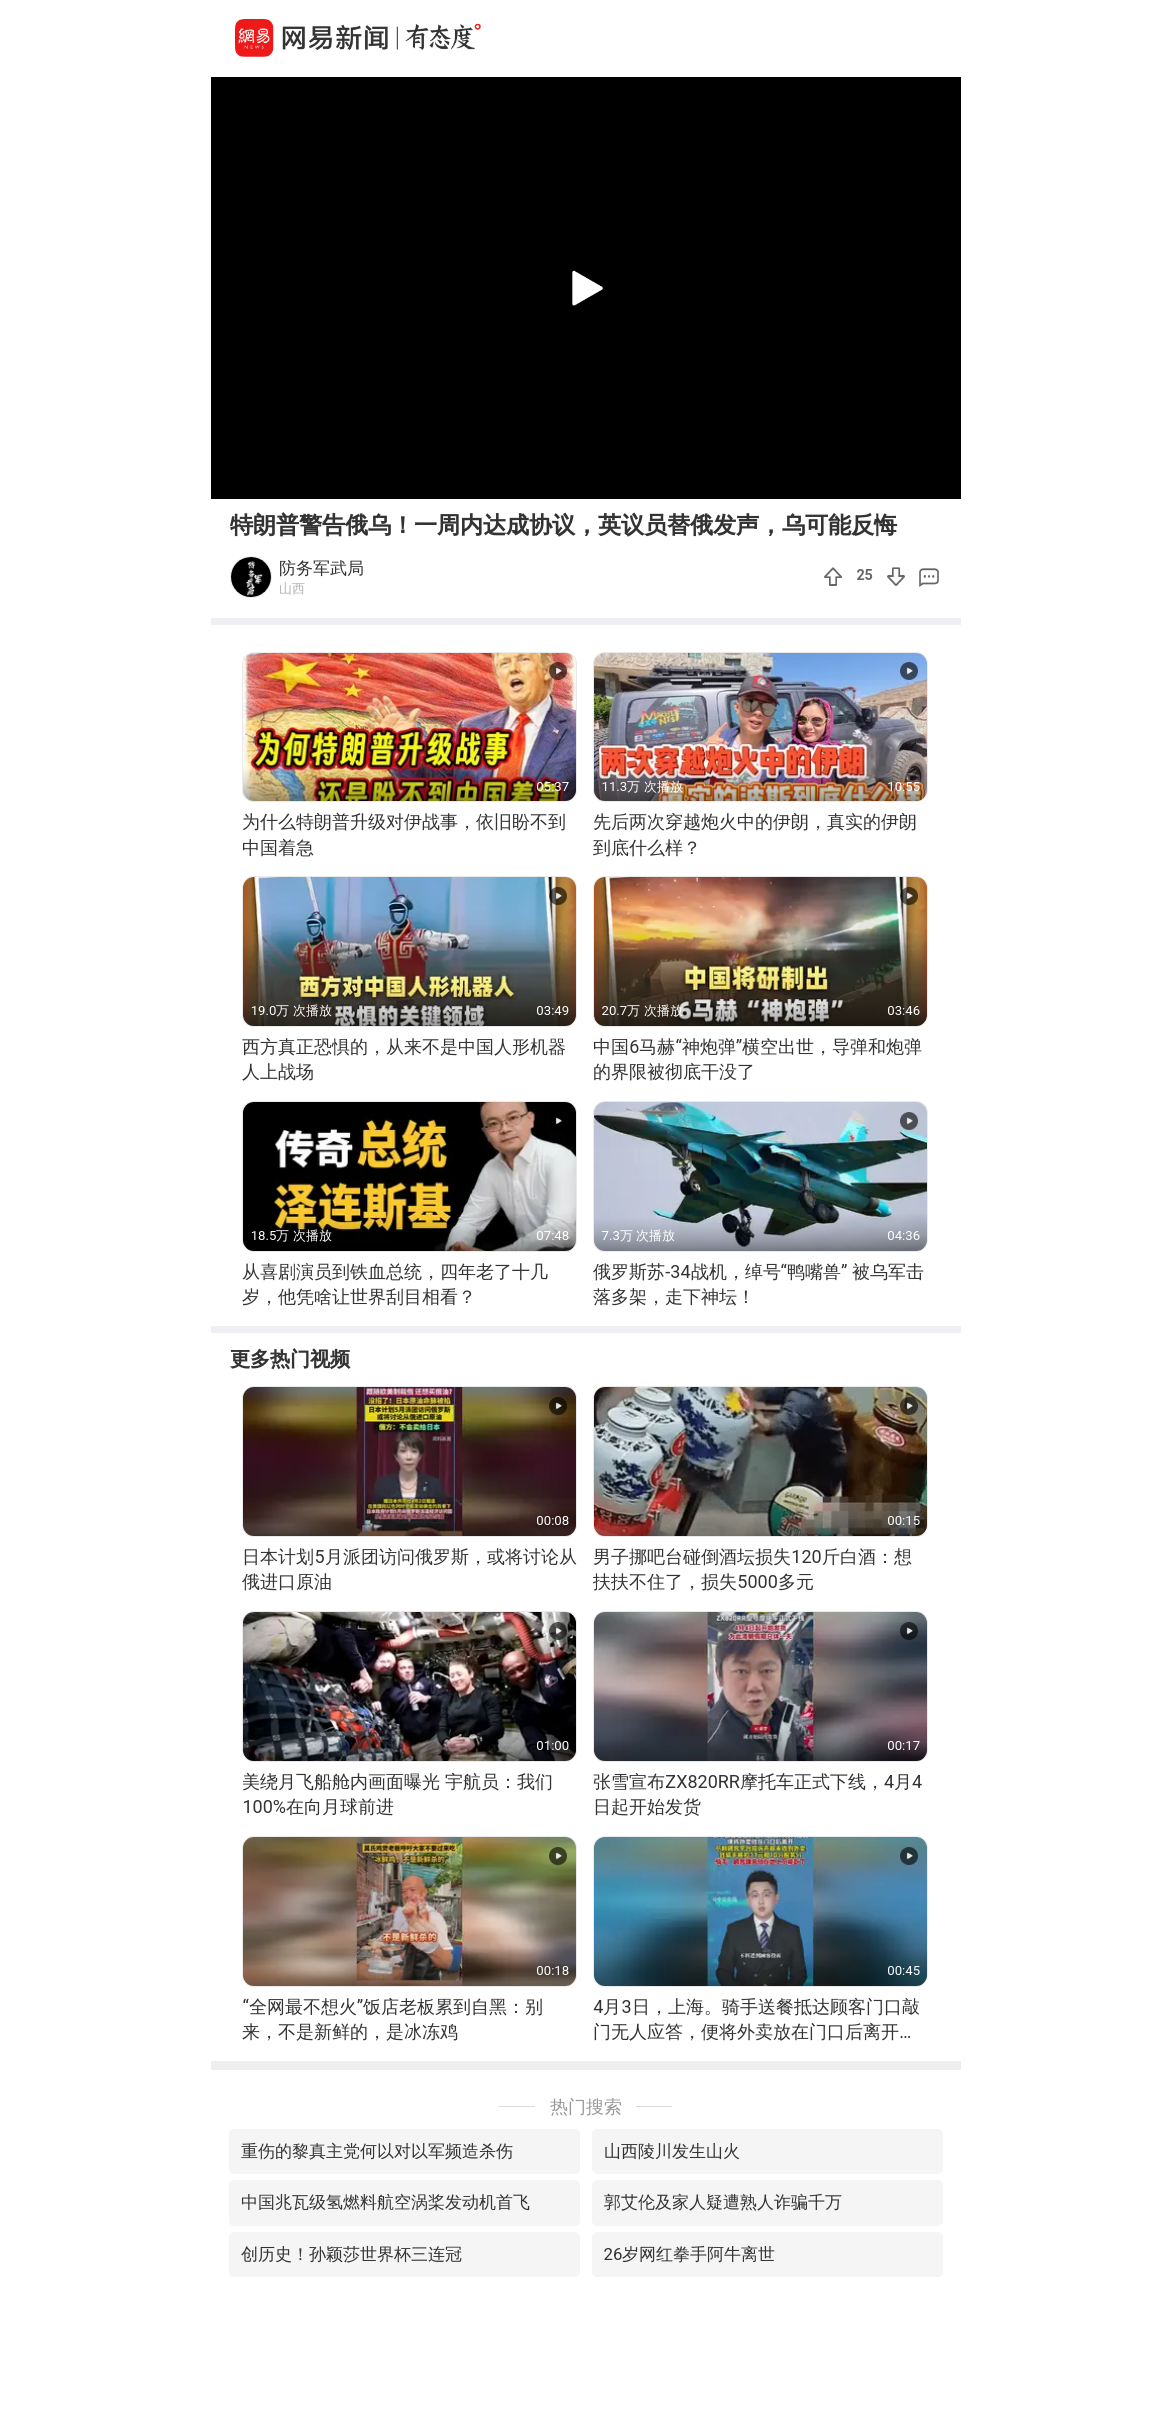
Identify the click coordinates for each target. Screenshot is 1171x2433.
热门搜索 (586, 2106)
